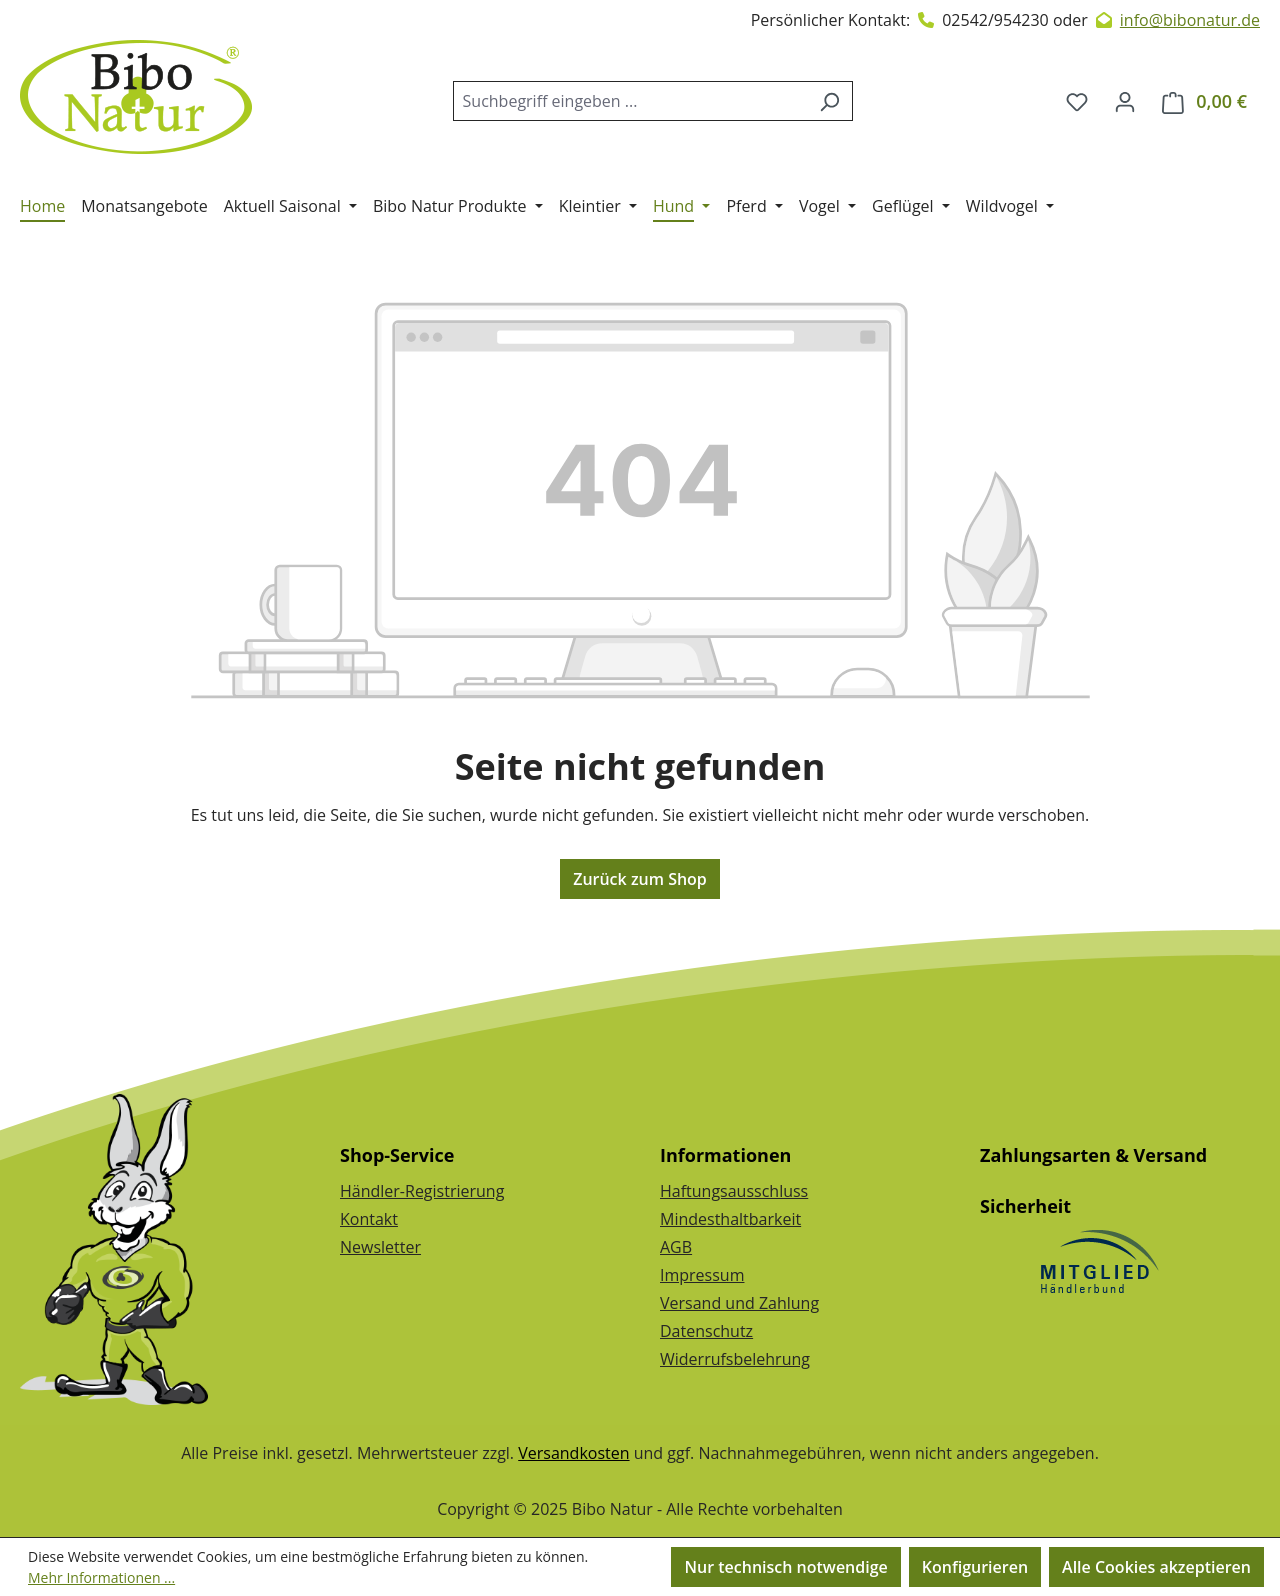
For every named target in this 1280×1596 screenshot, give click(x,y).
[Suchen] (829, 101)
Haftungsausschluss (734, 1191)
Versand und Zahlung (739, 1303)
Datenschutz (706, 1331)
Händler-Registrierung (422, 1191)
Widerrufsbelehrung (735, 1359)
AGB (676, 1247)
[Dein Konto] (1125, 101)
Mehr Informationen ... (101, 1577)
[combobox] (630, 101)
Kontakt (369, 1219)
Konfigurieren (975, 1567)
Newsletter (380, 1247)
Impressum (702, 1275)
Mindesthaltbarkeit (730, 1219)
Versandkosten (573, 1453)
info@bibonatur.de (1190, 20)
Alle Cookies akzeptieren (1156, 1567)
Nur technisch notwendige (785, 1567)
